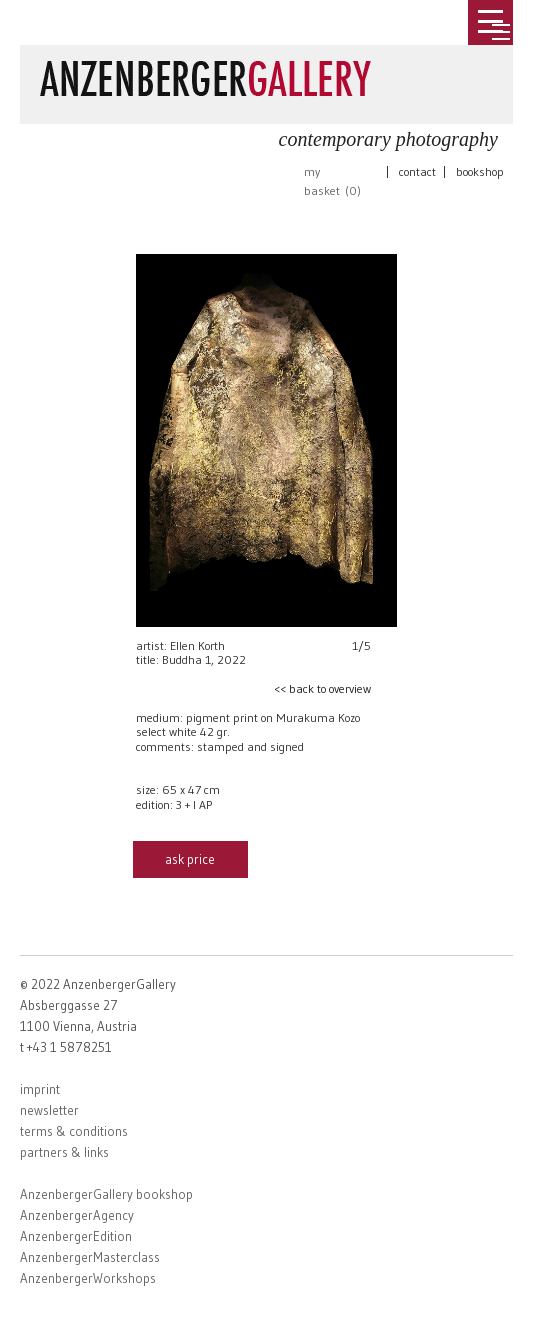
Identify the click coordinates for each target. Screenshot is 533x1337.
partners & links (64, 1152)
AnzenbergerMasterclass (90, 1257)
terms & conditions (74, 1131)
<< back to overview (322, 688)
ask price (190, 859)
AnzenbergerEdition (76, 1236)
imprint (40, 1089)
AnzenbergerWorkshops (88, 1278)
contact (417, 171)
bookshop (480, 171)
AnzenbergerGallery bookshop (106, 1194)
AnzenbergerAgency (77, 1215)
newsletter (49, 1110)
